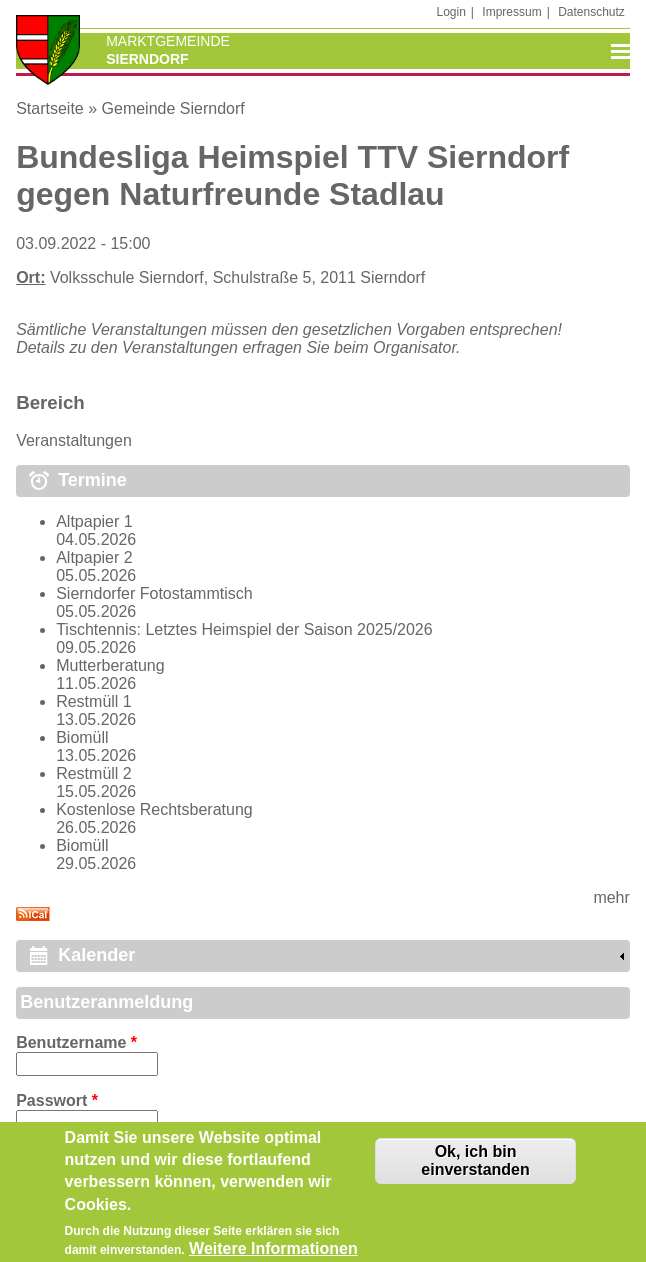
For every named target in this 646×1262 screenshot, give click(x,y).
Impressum (511, 12)
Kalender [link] (96, 955)
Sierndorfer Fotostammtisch (154, 593)
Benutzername (76, 1042)
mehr (611, 897)
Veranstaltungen (74, 440)
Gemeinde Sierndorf (173, 108)
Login (450, 12)
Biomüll (82, 737)
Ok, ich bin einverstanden (475, 1166)
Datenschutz (591, 12)
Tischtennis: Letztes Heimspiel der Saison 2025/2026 (244, 629)
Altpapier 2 (94, 557)
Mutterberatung (110, 665)
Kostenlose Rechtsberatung (154, 809)
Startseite (50, 108)
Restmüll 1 (94, 701)
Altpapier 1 (94, 521)
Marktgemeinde (168, 41)
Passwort (57, 1100)
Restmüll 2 (94, 773)
